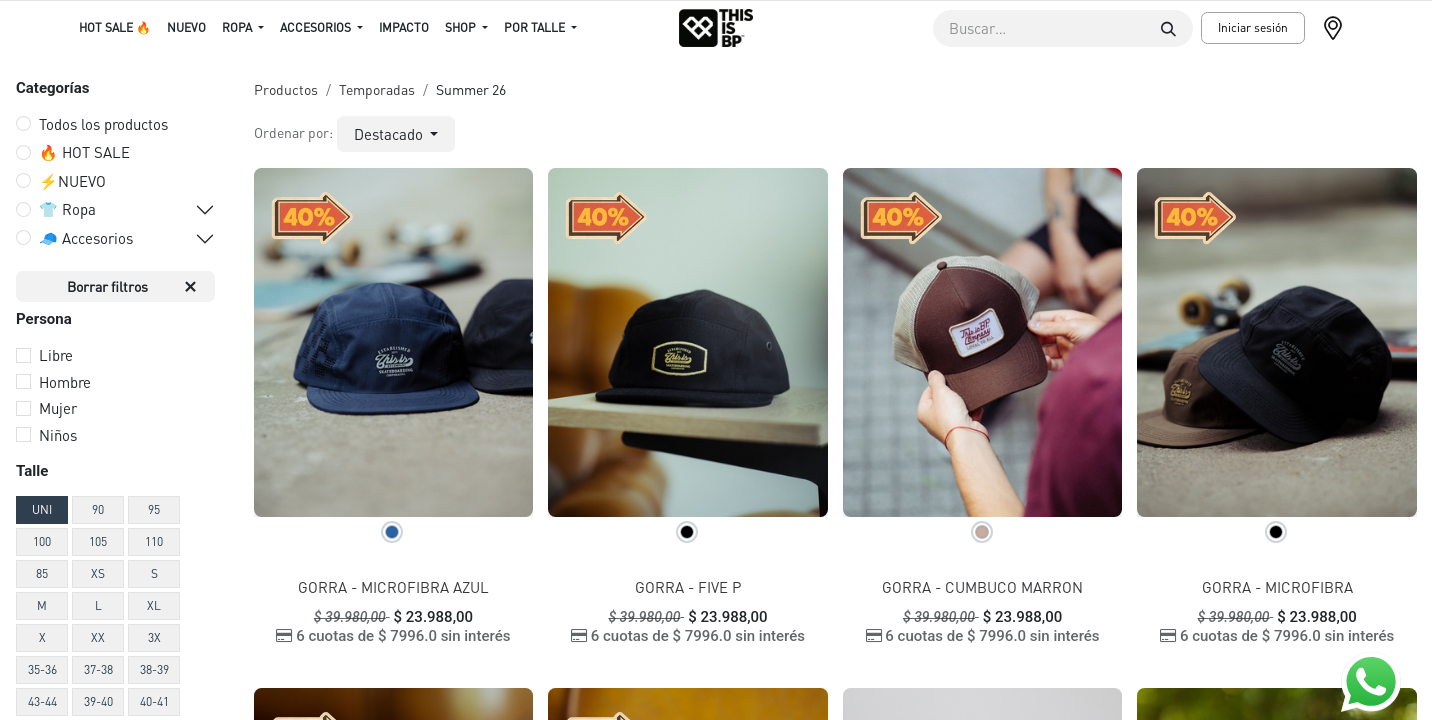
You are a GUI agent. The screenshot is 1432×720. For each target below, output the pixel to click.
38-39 (154, 669)
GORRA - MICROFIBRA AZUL (393, 587)
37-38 (98, 669)
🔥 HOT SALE (84, 152)
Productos (286, 89)
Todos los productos (103, 124)
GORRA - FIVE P (688, 587)
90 (98, 509)
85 (42, 573)
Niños (58, 435)
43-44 (42, 701)
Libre (56, 355)
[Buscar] (1168, 28)
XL (154, 605)
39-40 (98, 701)
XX (98, 637)
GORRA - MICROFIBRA (1277, 587)
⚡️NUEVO (72, 181)
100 (42, 541)
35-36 (42, 669)
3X (154, 637)
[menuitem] (115, 28)
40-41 (154, 701)
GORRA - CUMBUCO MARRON (982, 587)
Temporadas (377, 89)
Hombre (65, 382)
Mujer (58, 408)
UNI (42, 509)
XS (98, 573)
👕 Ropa (67, 209)
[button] (396, 134)
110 (154, 541)
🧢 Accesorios (86, 238)
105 (98, 541)
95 (154, 509)
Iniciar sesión (1253, 27)
